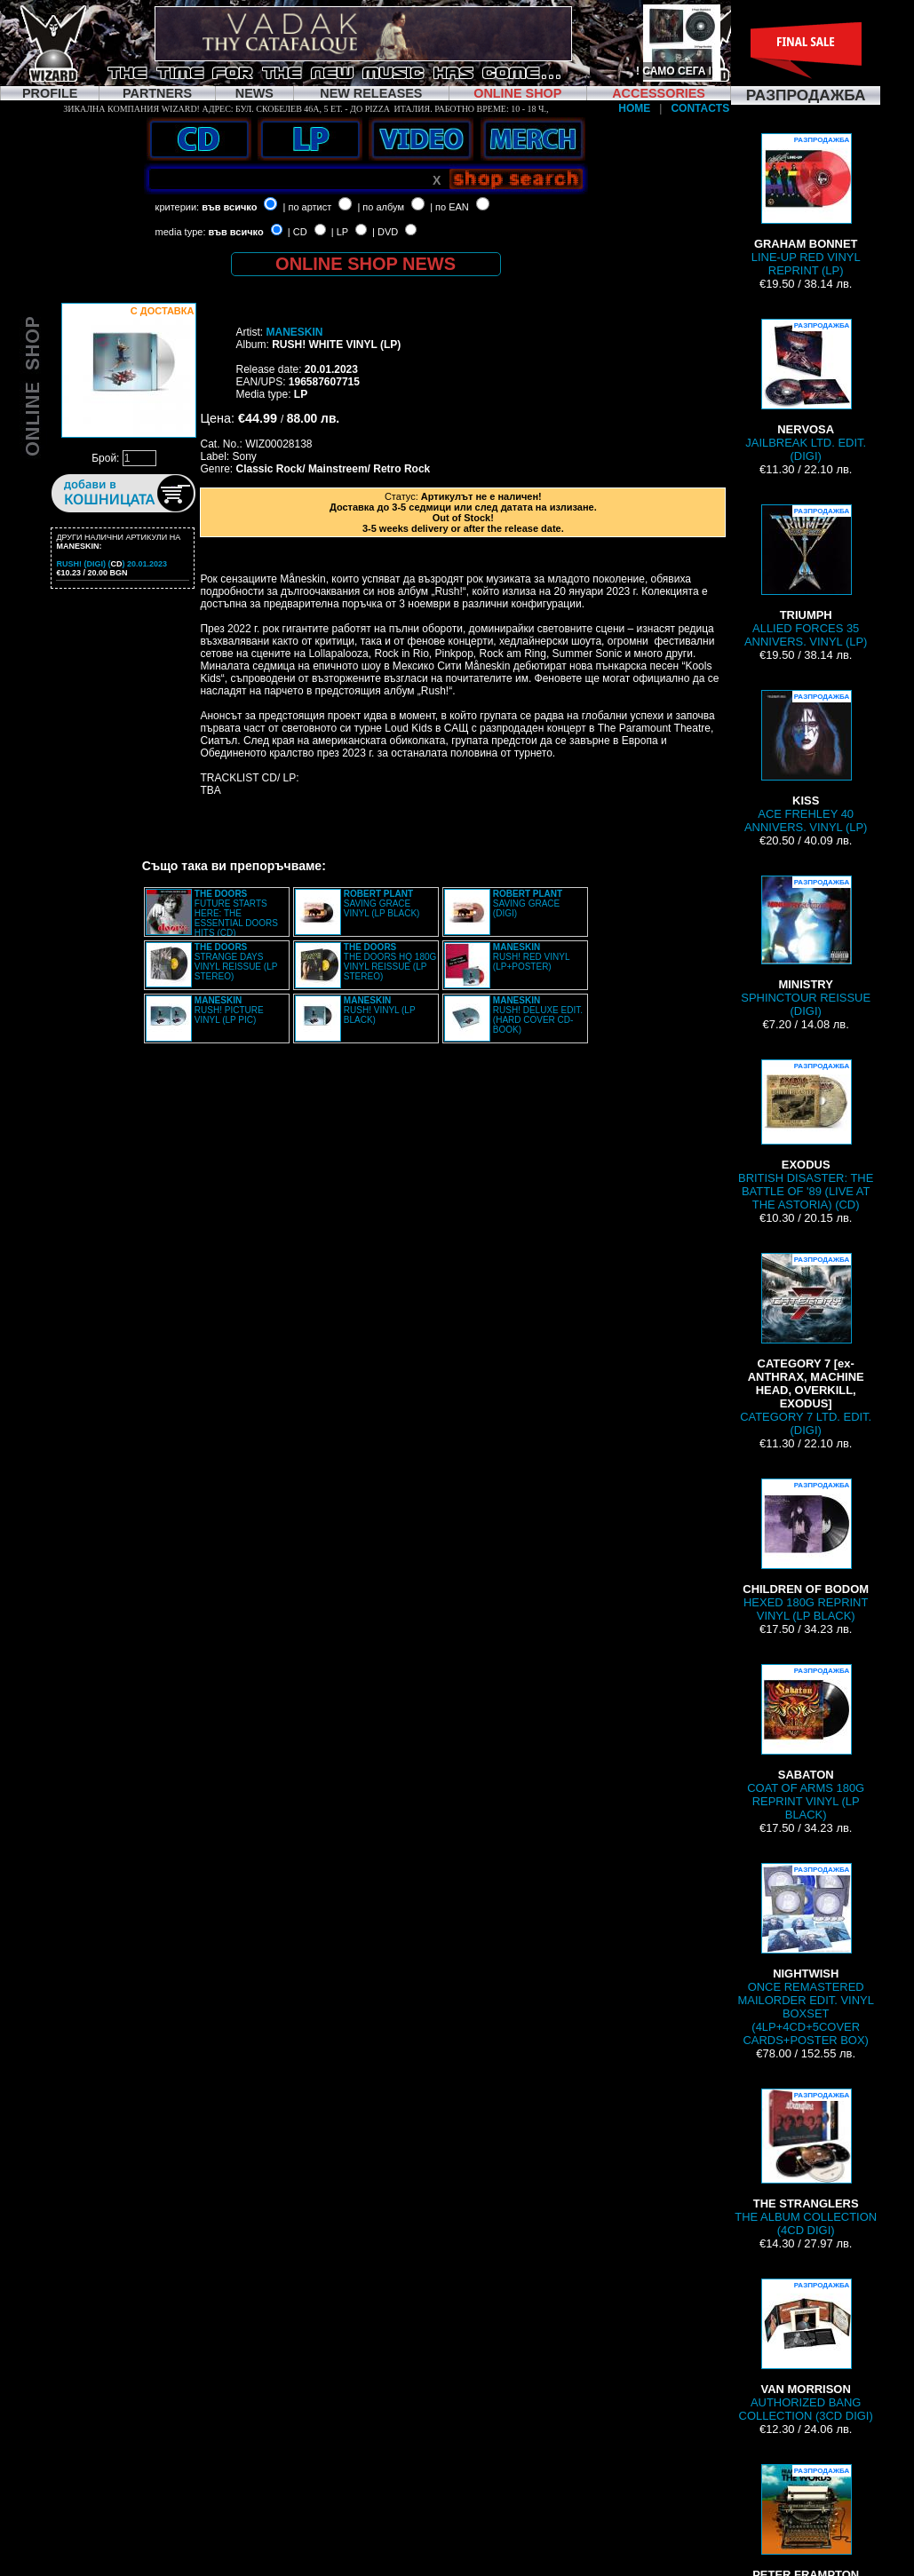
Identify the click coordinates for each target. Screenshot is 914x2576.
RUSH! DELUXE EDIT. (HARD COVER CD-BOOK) (538, 1014)
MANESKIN (294, 332)
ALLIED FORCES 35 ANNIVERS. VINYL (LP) (805, 576)
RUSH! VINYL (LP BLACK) (380, 1010)
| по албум (380, 207)
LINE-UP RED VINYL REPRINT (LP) (806, 205)
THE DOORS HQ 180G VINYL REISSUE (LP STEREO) (390, 961)
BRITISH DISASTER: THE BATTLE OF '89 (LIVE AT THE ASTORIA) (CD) (805, 1135)
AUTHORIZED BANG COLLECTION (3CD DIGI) (806, 2350)
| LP (339, 231)
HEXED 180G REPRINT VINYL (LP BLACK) (806, 1550)
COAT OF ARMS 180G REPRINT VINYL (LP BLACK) (805, 1742)
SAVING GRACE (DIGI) (527, 903)
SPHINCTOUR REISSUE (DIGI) (805, 947)
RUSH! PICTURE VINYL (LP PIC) (229, 1010)
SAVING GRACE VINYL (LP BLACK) (382, 903)
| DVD (385, 231)
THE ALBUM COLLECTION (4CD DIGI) (806, 2163)
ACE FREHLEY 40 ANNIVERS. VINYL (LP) (805, 762)
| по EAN (449, 207)
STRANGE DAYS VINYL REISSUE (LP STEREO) (236, 961)
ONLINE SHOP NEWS (365, 263)
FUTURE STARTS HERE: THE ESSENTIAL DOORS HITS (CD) (236, 913)
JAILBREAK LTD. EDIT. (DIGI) (805, 391)
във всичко (229, 207)
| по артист (307, 207)
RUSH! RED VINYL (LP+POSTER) (531, 956)
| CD (297, 231)
